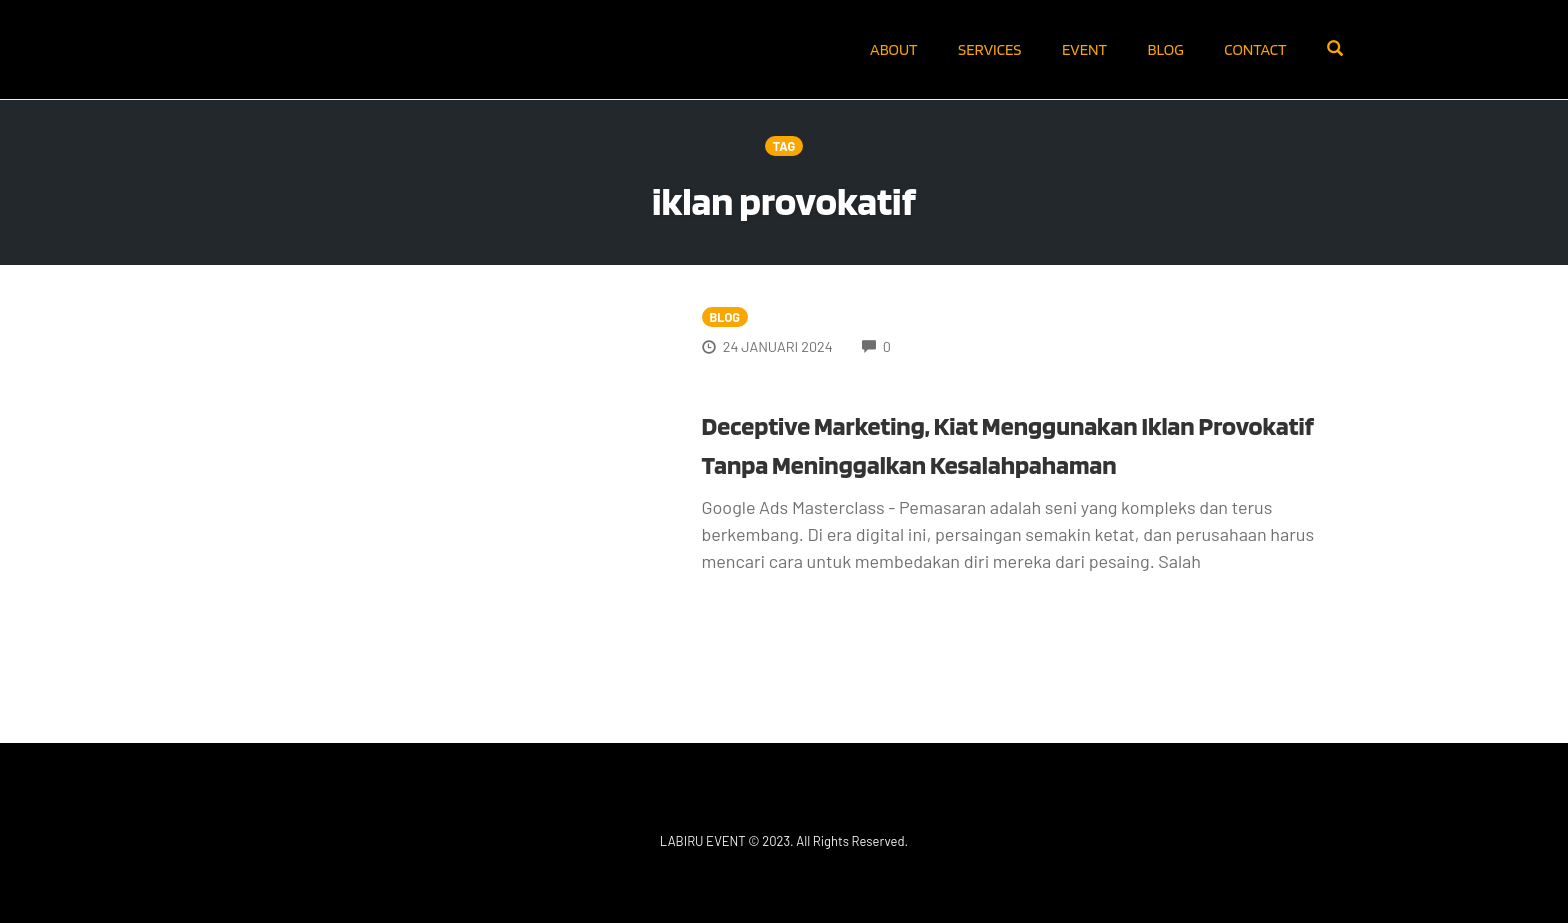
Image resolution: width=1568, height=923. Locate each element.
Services (989, 49)
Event (1084, 49)
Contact (1255, 49)
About (894, 49)
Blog (1166, 49)
